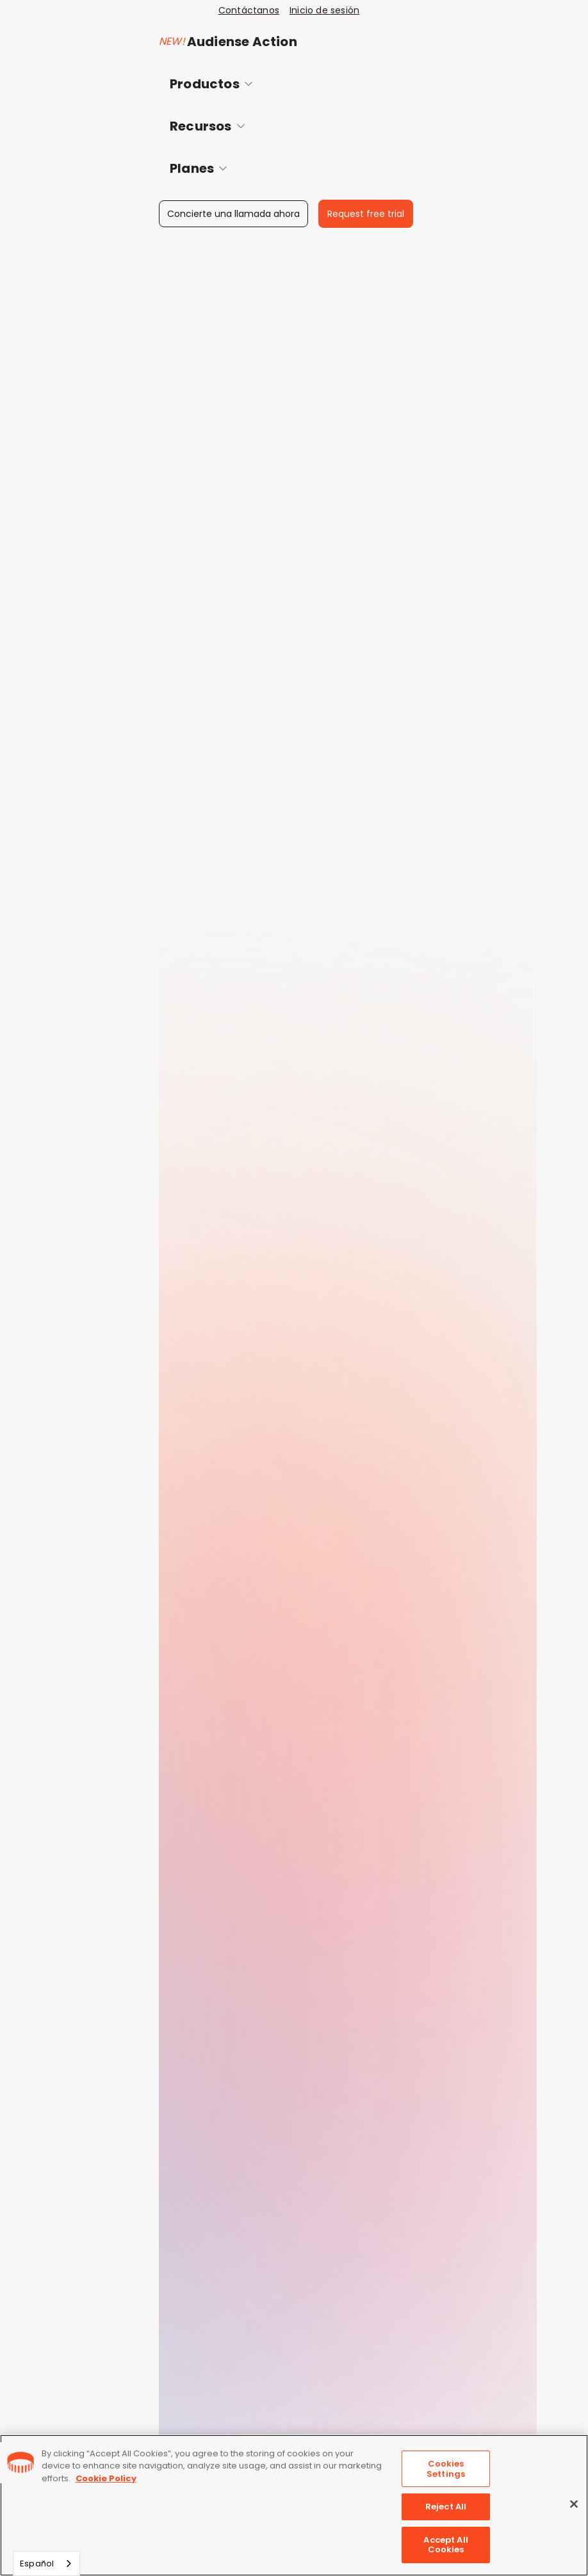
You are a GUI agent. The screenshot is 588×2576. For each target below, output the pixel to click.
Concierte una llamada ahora (233, 213)
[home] (95, 31)
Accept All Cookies (445, 2545)
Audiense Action (242, 42)
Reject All (445, 2506)
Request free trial (365, 213)
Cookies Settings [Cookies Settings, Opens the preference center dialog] (446, 2469)
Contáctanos (248, 10)
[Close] (574, 2504)
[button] (291, 84)
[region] (294, 2505)
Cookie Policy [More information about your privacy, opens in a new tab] (106, 2478)
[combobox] (46, 2563)
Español (37, 2563)
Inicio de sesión (324, 10)
